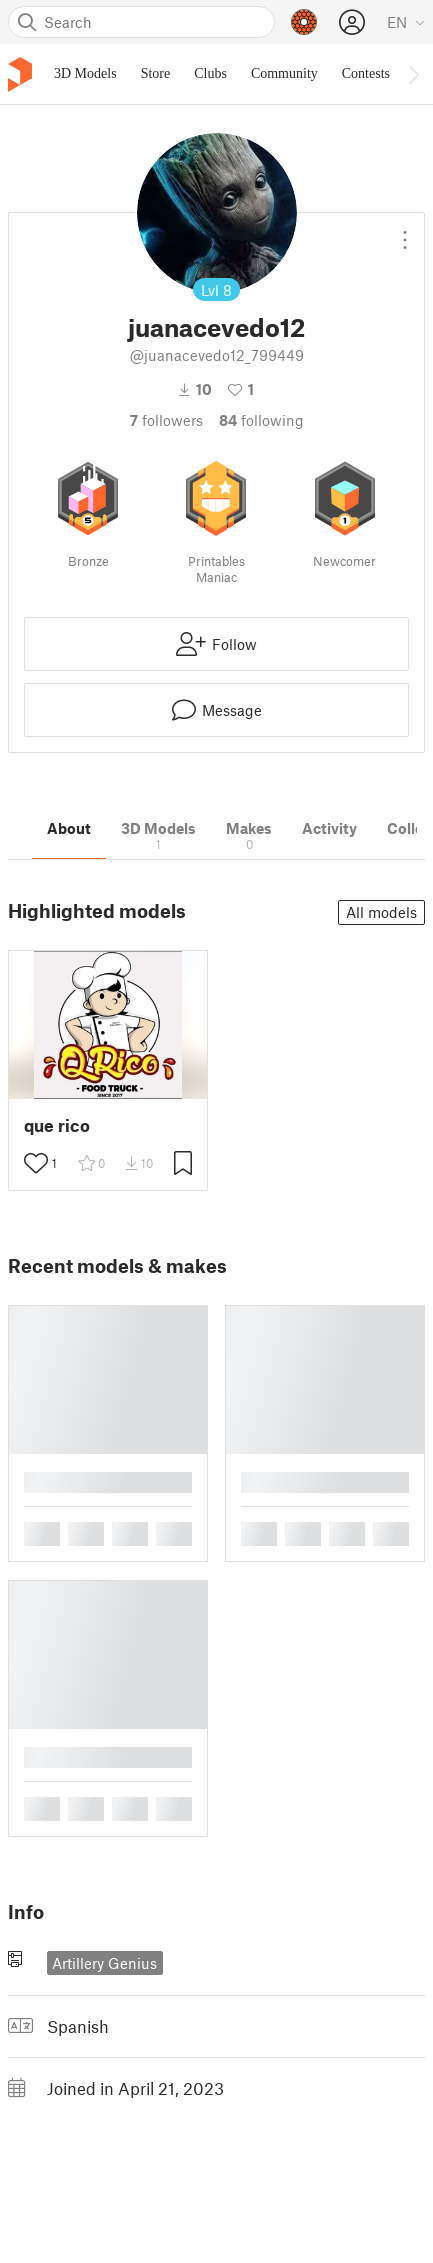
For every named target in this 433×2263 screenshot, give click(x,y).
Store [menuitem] (156, 73)
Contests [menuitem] (366, 73)
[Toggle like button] (36, 1163)
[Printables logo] (20, 74)
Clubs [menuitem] (210, 73)
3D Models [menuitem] (85, 73)
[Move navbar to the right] (413, 74)
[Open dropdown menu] (405, 232)
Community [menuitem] (284, 73)
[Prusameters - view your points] (304, 22)
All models (381, 912)
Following (261, 420)
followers (166, 420)
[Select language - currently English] (406, 22)
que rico (57, 1125)
